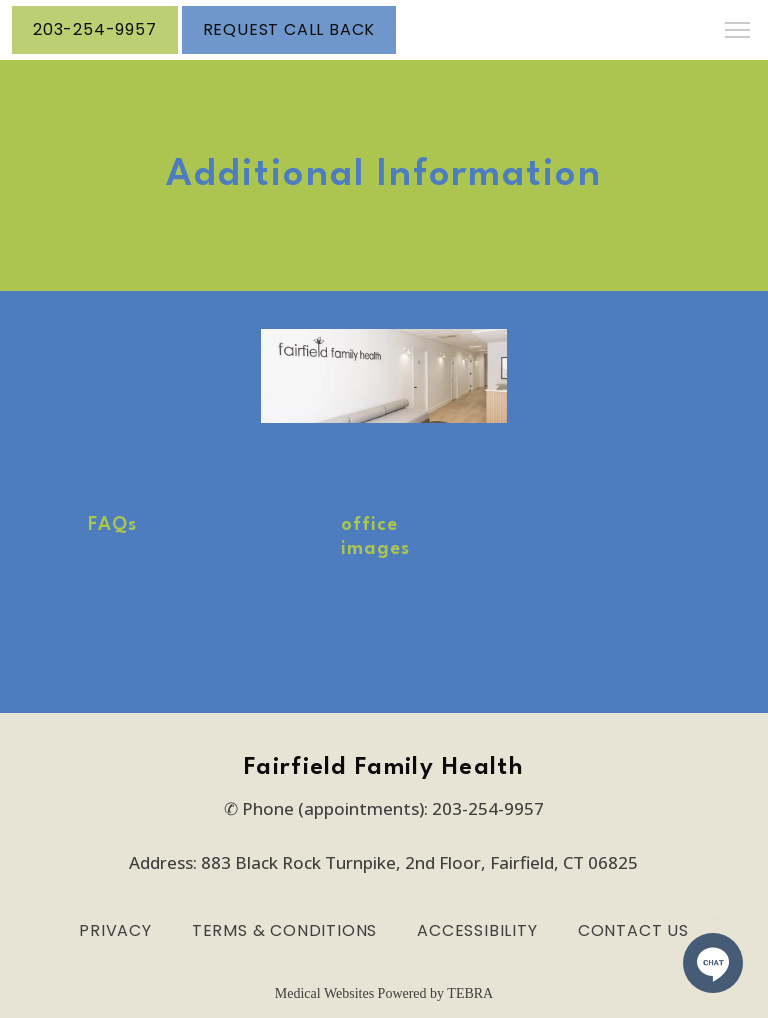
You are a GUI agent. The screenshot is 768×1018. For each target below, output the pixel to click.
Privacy (115, 930)
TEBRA (470, 993)
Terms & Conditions (284, 930)
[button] (738, 32)
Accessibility (477, 930)
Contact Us (633, 930)
